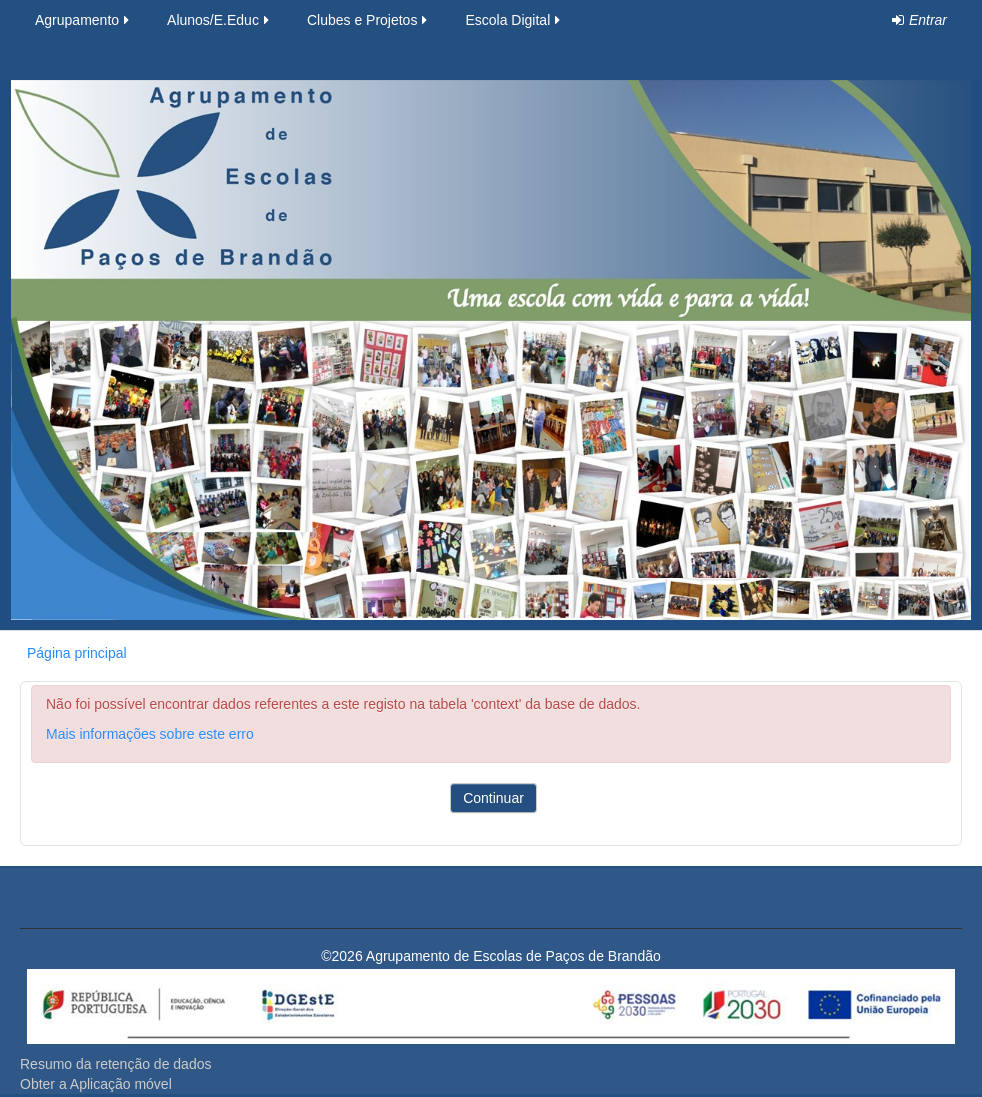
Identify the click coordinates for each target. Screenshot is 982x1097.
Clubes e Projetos (369, 20)
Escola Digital (514, 20)
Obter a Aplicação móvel (96, 1084)
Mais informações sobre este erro (150, 734)
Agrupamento (83, 20)
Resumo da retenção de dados (115, 1064)
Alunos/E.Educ (219, 20)
